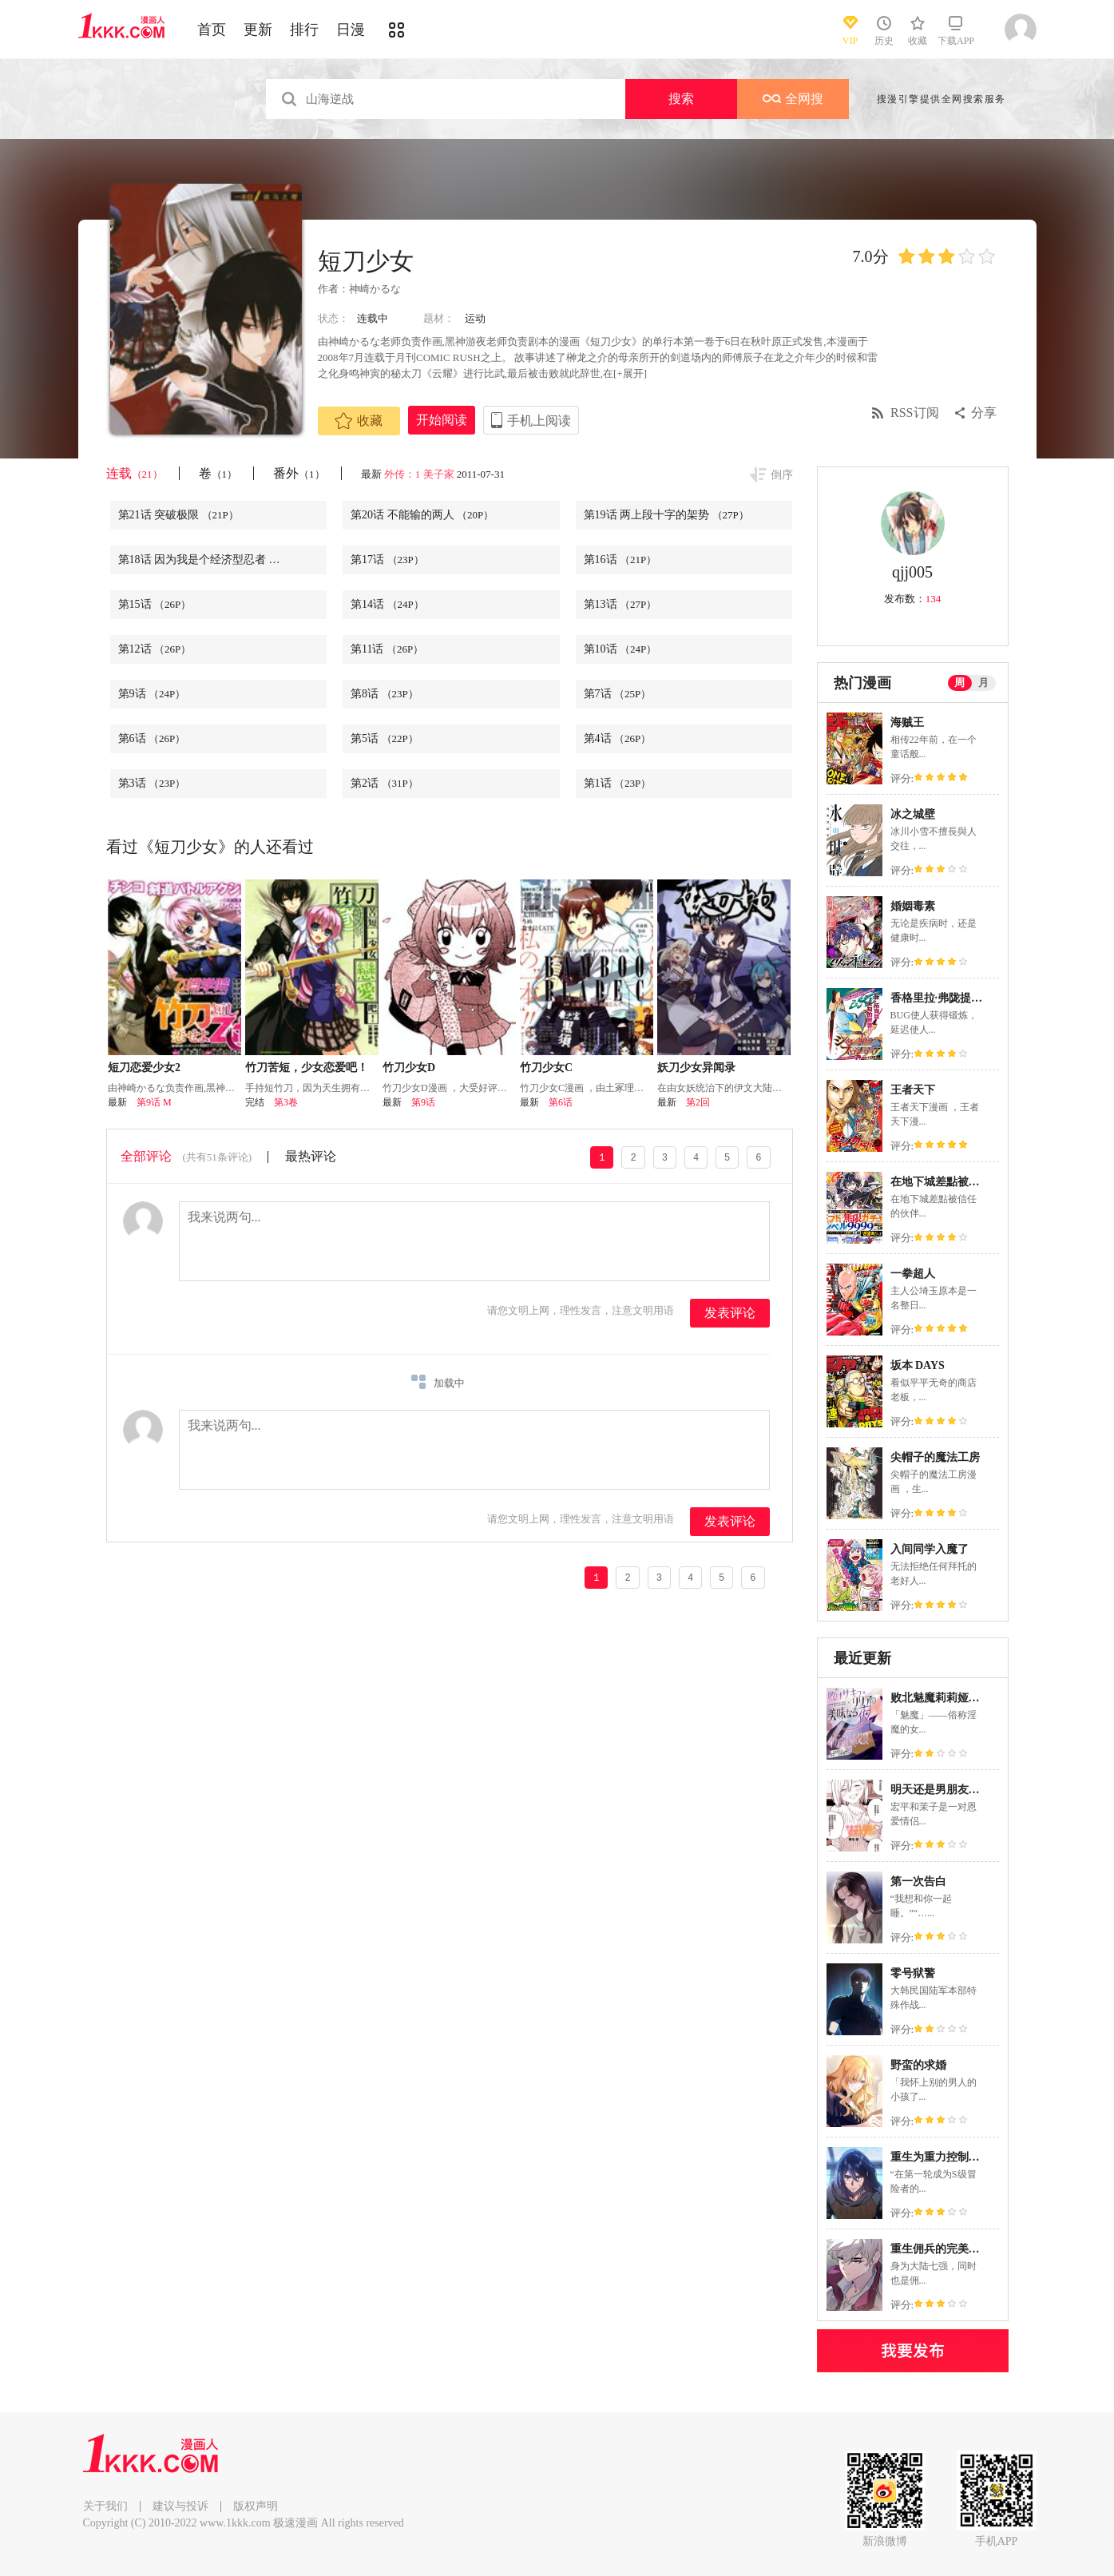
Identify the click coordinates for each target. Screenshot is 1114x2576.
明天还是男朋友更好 (940, 1790)
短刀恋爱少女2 (144, 1068)
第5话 (384, 738)
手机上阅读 (539, 420)
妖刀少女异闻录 (696, 1068)
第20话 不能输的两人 (422, 515)
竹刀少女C (546, 1068)
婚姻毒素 (912, 906)
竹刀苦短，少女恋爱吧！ (306, 1068)
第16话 (620, 560)
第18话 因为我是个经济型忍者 (212, 560)
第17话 (387, 560)
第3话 (152, 783)
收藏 (359, 421)
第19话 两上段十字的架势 (666, 515)
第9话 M (154, 1102)
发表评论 (729, 1313)
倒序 (782, 475)
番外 (299, 473)
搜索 (681, 98)
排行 (304, 30)
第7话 (618, 694)
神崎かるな (375, 289)
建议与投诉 (180, 2506)
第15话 (155, 604)
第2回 (698, 1102)
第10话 (620, 649)
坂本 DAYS (917, 1365)
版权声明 (255, 2506)
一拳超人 (912, 1274)
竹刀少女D (409, 1068)
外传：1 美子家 (419, 474)
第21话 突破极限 (178, 515)
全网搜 (793, 98)
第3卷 (286, 1102)
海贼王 (907, 722)
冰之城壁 (912, 814)
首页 (211, 30)
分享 (984, 412)
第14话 (387, 604)
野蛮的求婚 (918, 2065)
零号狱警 (912, 1973)
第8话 (384, 694)
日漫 (350, 30)
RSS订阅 (914, 412)
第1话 (618, 783)
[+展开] (630, 373)
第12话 (155, 649)
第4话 (618, 738)
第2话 (384, 783)
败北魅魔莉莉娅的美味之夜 (957, 1698)
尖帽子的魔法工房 (935, 1457)
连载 (134, 473)
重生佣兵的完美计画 (940, 2249)
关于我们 (105, 2506)
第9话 (152, 694)
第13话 (620, 604)
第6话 (152, 738)
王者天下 (912, 1090)
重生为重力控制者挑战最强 (957, 2157)
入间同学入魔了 (929, 1549)
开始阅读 (441, 420)
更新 (258, 30)
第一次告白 (918, 1881)
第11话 (387, 649)
